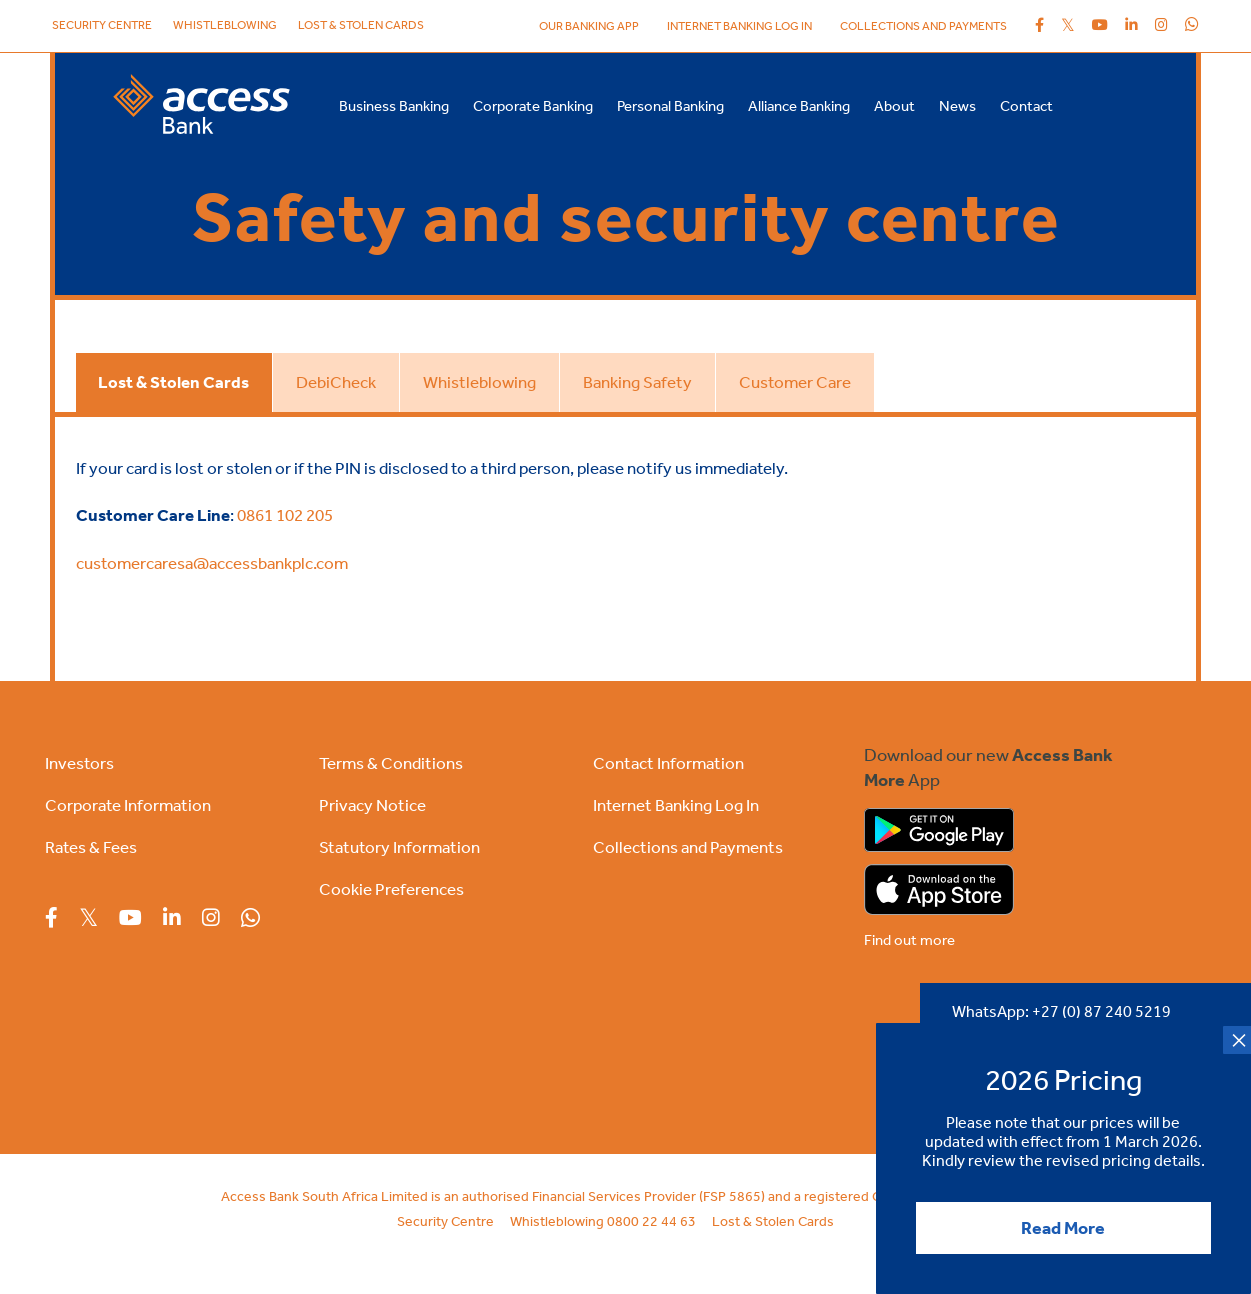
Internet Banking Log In (676, 805)
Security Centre (102, 25)
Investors (79, 763)
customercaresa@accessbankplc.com (212, 563)
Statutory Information (399, 847)
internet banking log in (739, 26)
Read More (1063, 1228)
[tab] (173, 382)
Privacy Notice (372, 805)
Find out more (909, 940)
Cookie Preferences (391, 889)
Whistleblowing (225, 25)
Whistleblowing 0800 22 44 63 (603, 1221)
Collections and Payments (923, 26)
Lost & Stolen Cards (361, 25)
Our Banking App (589, 26)
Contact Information (668, 763)
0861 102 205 (285, 515)
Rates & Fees (91, 847)
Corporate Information (128, 805)
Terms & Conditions (391, 763)
